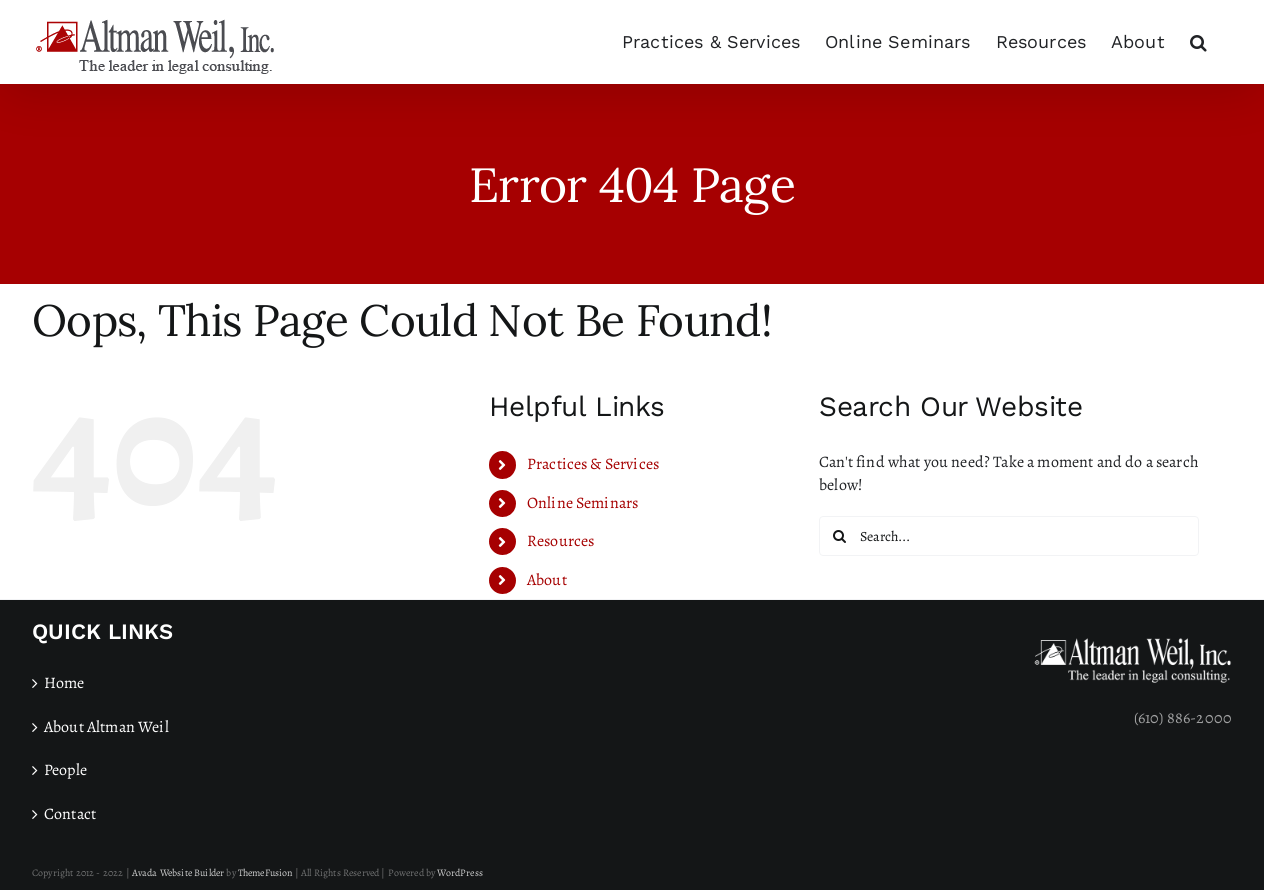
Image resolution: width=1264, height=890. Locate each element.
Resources (560, 541)
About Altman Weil (106, 727)
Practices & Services (593, 464)
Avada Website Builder (178, 872)
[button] (1198, 42)
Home (64, 683)
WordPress (459, 872)
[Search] (839, 536)
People (65, 770)
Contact (70, 814)
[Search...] (1009, 536)
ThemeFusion (265, 872)
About (547, 580)
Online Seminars (582, 503)
